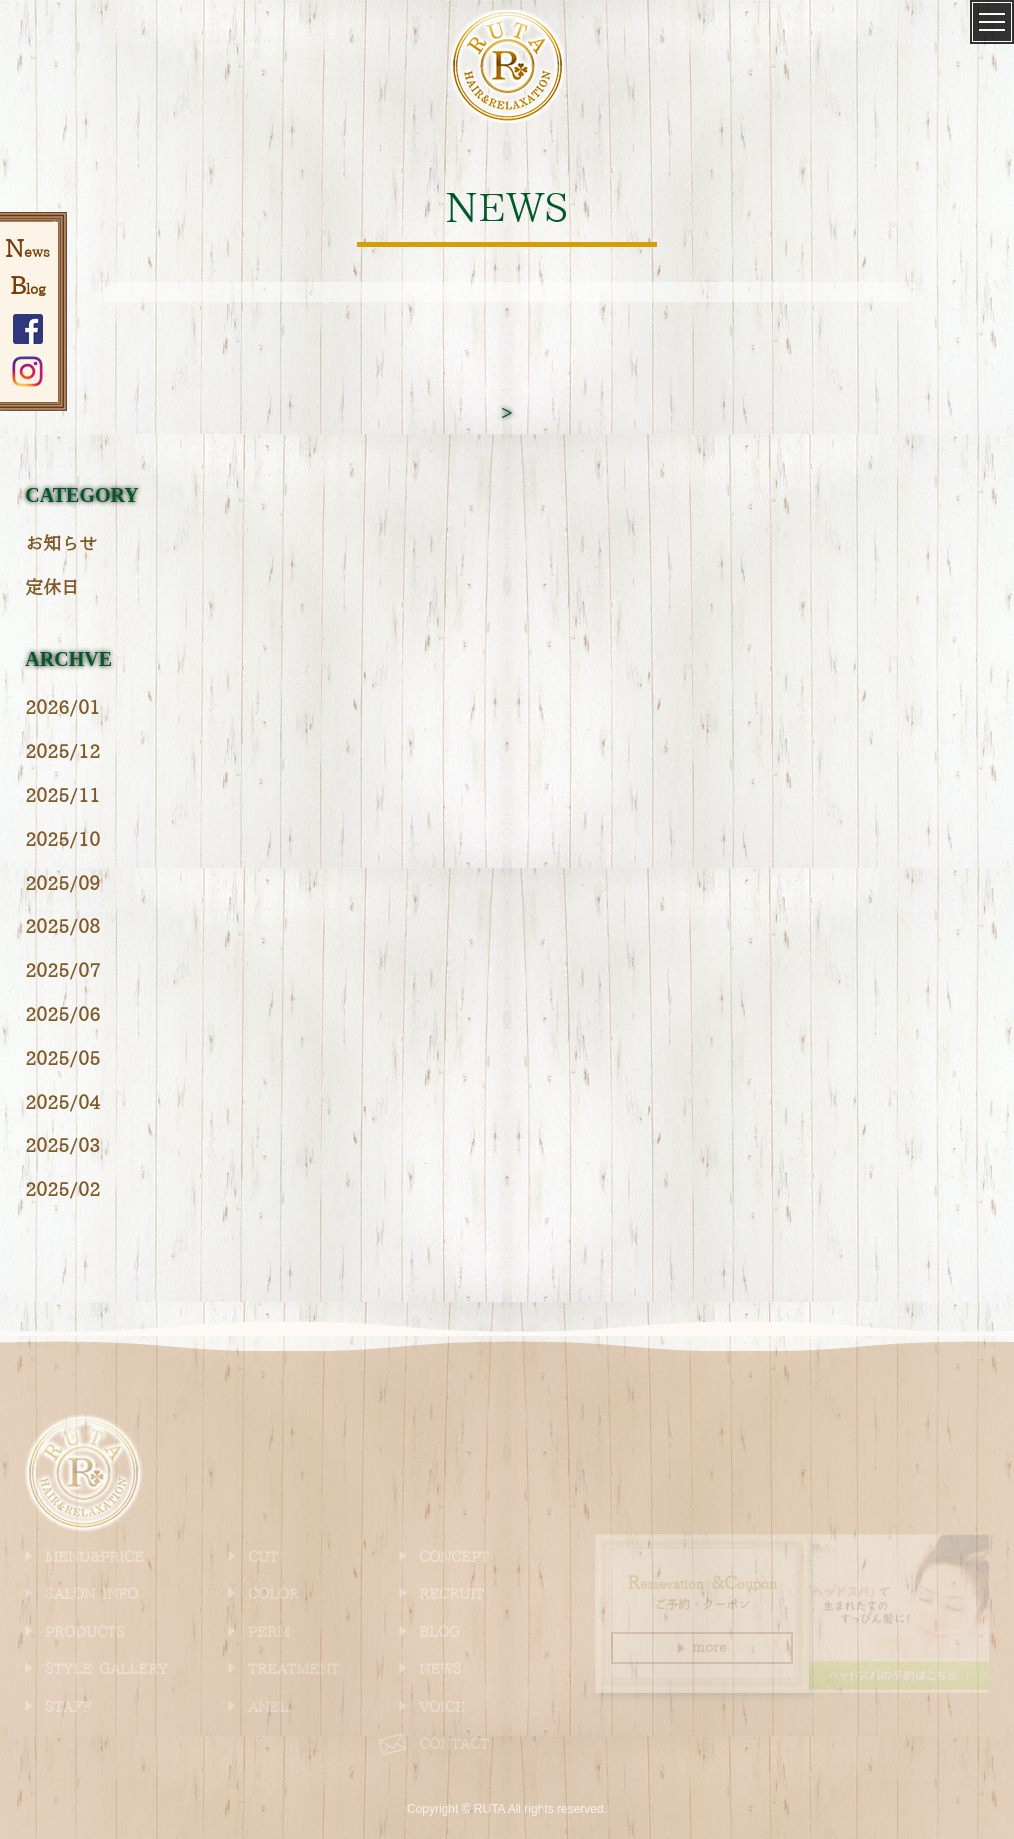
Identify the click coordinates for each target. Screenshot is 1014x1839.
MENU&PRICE (94, 1558)
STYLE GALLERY (106, 1670)
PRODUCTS (85, 1633)
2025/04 (62, 1103)
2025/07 (62, 971)
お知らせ (61, 544)
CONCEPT (454, 1558)
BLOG (439, 1633)
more (702, 1648)
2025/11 (62, 796)
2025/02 (62, 1190)
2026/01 (62, 708)
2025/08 (62, 927)
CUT (263, 1558)
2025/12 (62, 752)
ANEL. (269, 1708)
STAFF (68, 1708)
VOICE (442, 1708)
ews (27, 253)
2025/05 (62, 1059)
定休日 (52, 588)
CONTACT (454, 1745)
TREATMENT (293, 1670)
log (28, 290)
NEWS (440, 1670)
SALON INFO (91, 1595)
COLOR (273, 1595)
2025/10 (62, 840)
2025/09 (62, 884)
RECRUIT (451, 1595)
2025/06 (62, 1015)
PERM (269, 1633)
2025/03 (62, 1146)
